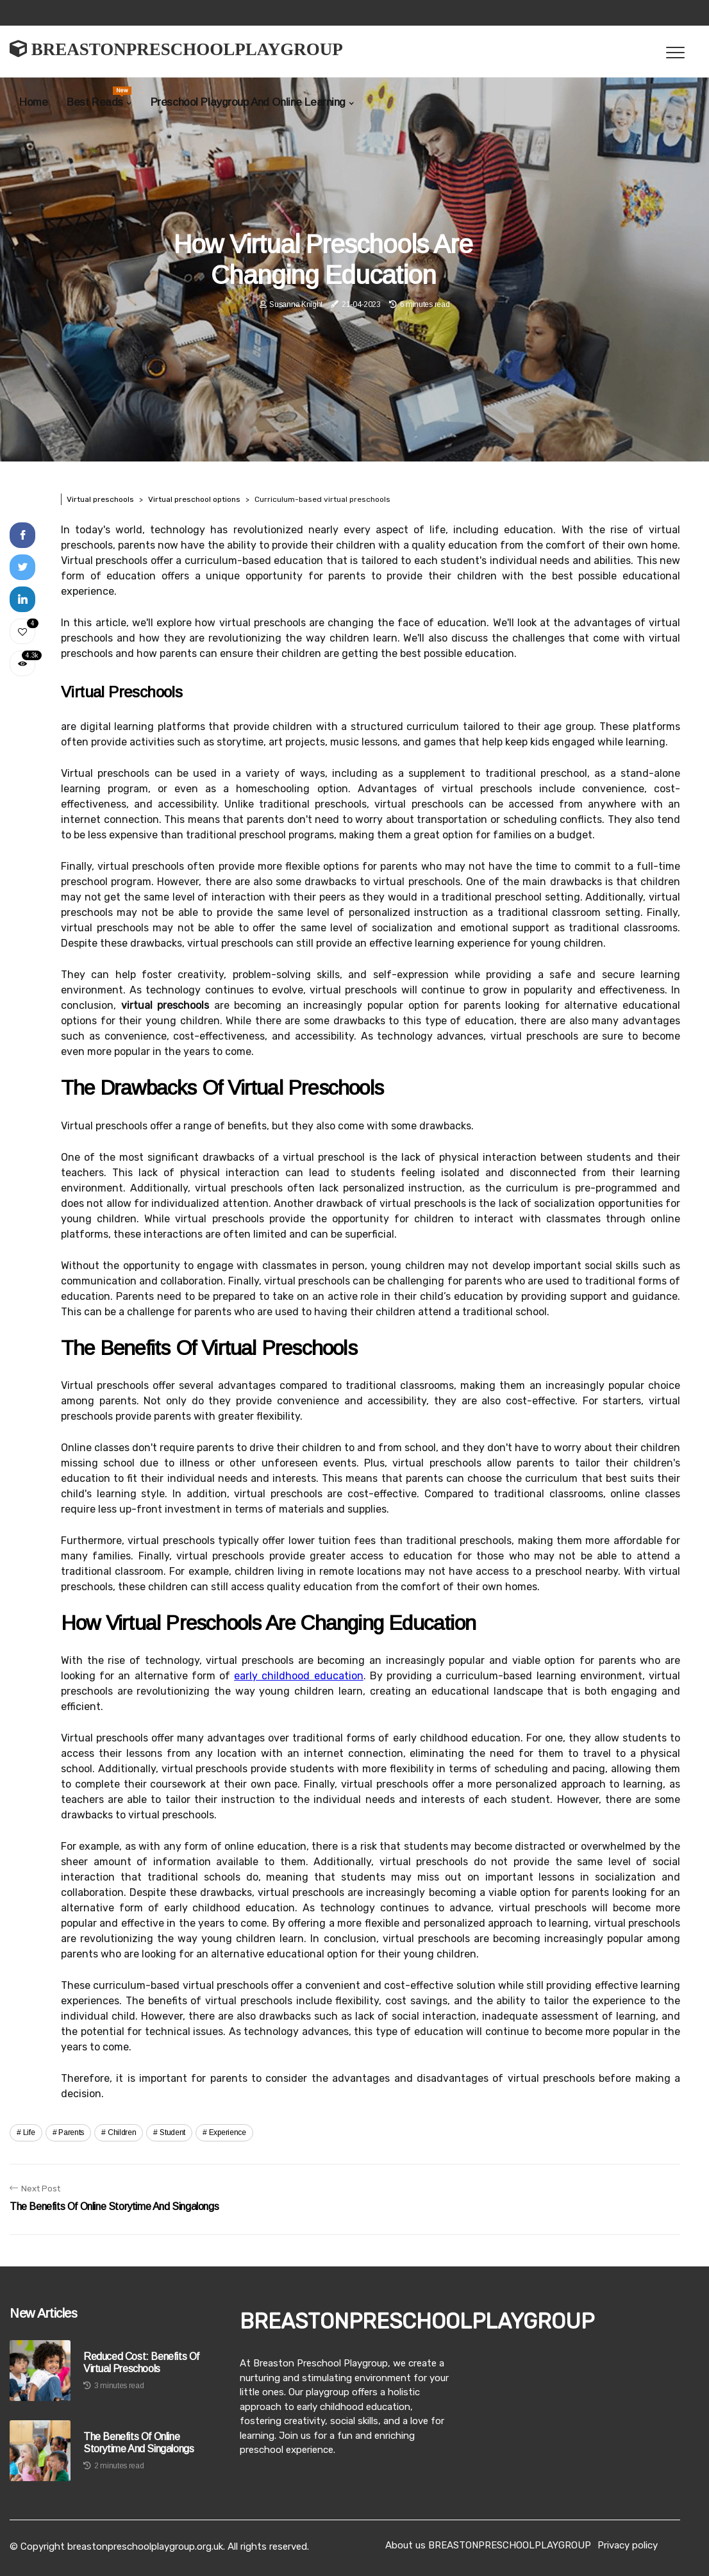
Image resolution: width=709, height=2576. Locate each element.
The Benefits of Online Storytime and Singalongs (138, 2442)
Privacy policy (627, 2545)
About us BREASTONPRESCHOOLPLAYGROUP (488, 2545)
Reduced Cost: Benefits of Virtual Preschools (141, 2362)
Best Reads (99, 97)
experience (227, 2132)
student (172, 2132)
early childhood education (298, 1676)
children (122, 2132)
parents (71, 2132)
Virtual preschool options (194, 499)
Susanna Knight (295, 304)
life (29, 2132)
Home (33, 102)
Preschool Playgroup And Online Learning (248, 102)
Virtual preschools (100, 499)
